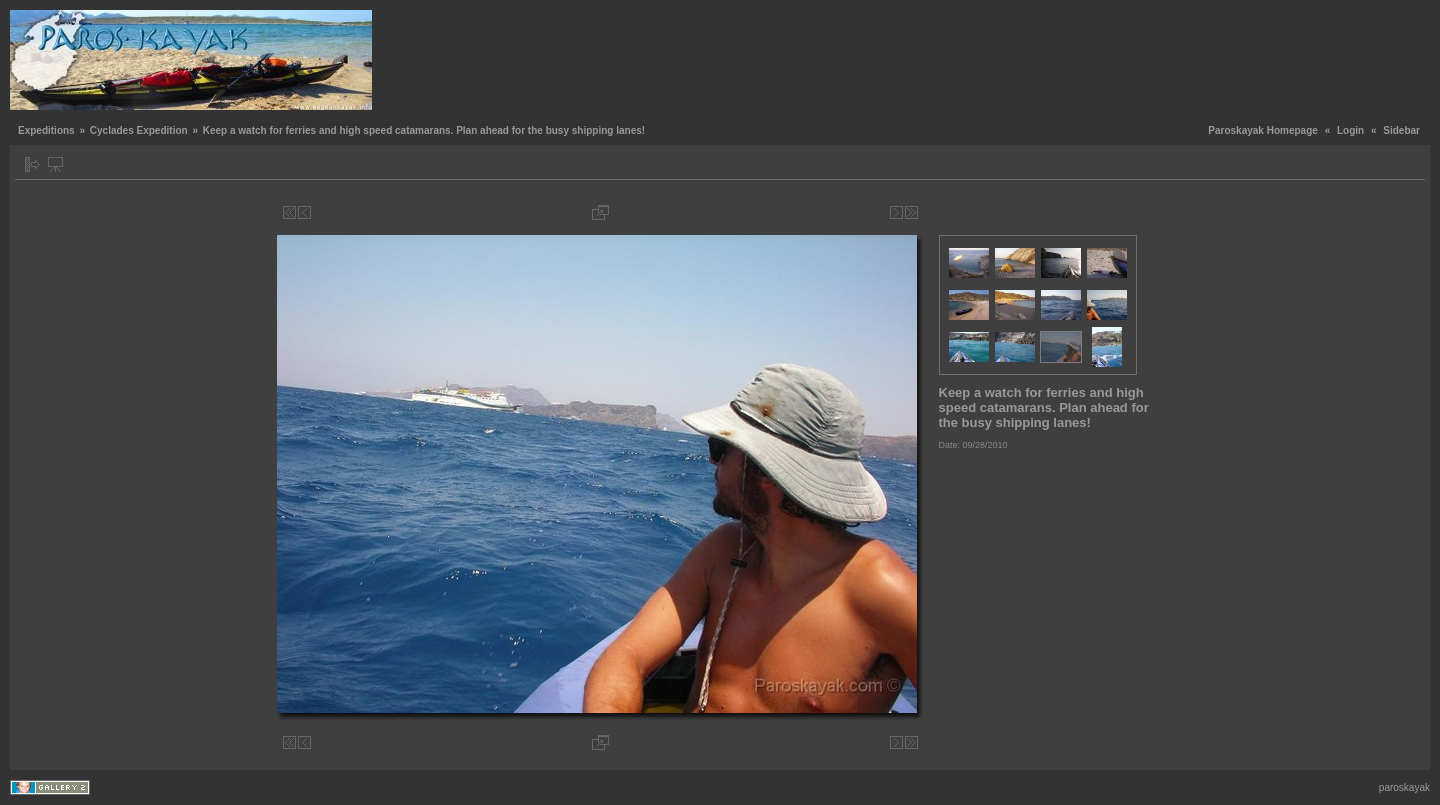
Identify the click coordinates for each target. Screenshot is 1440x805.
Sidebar (1401, 130)
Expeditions (46, 130)
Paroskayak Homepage (1263, 130)
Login (1350, 130)
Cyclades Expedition (139, 130)
